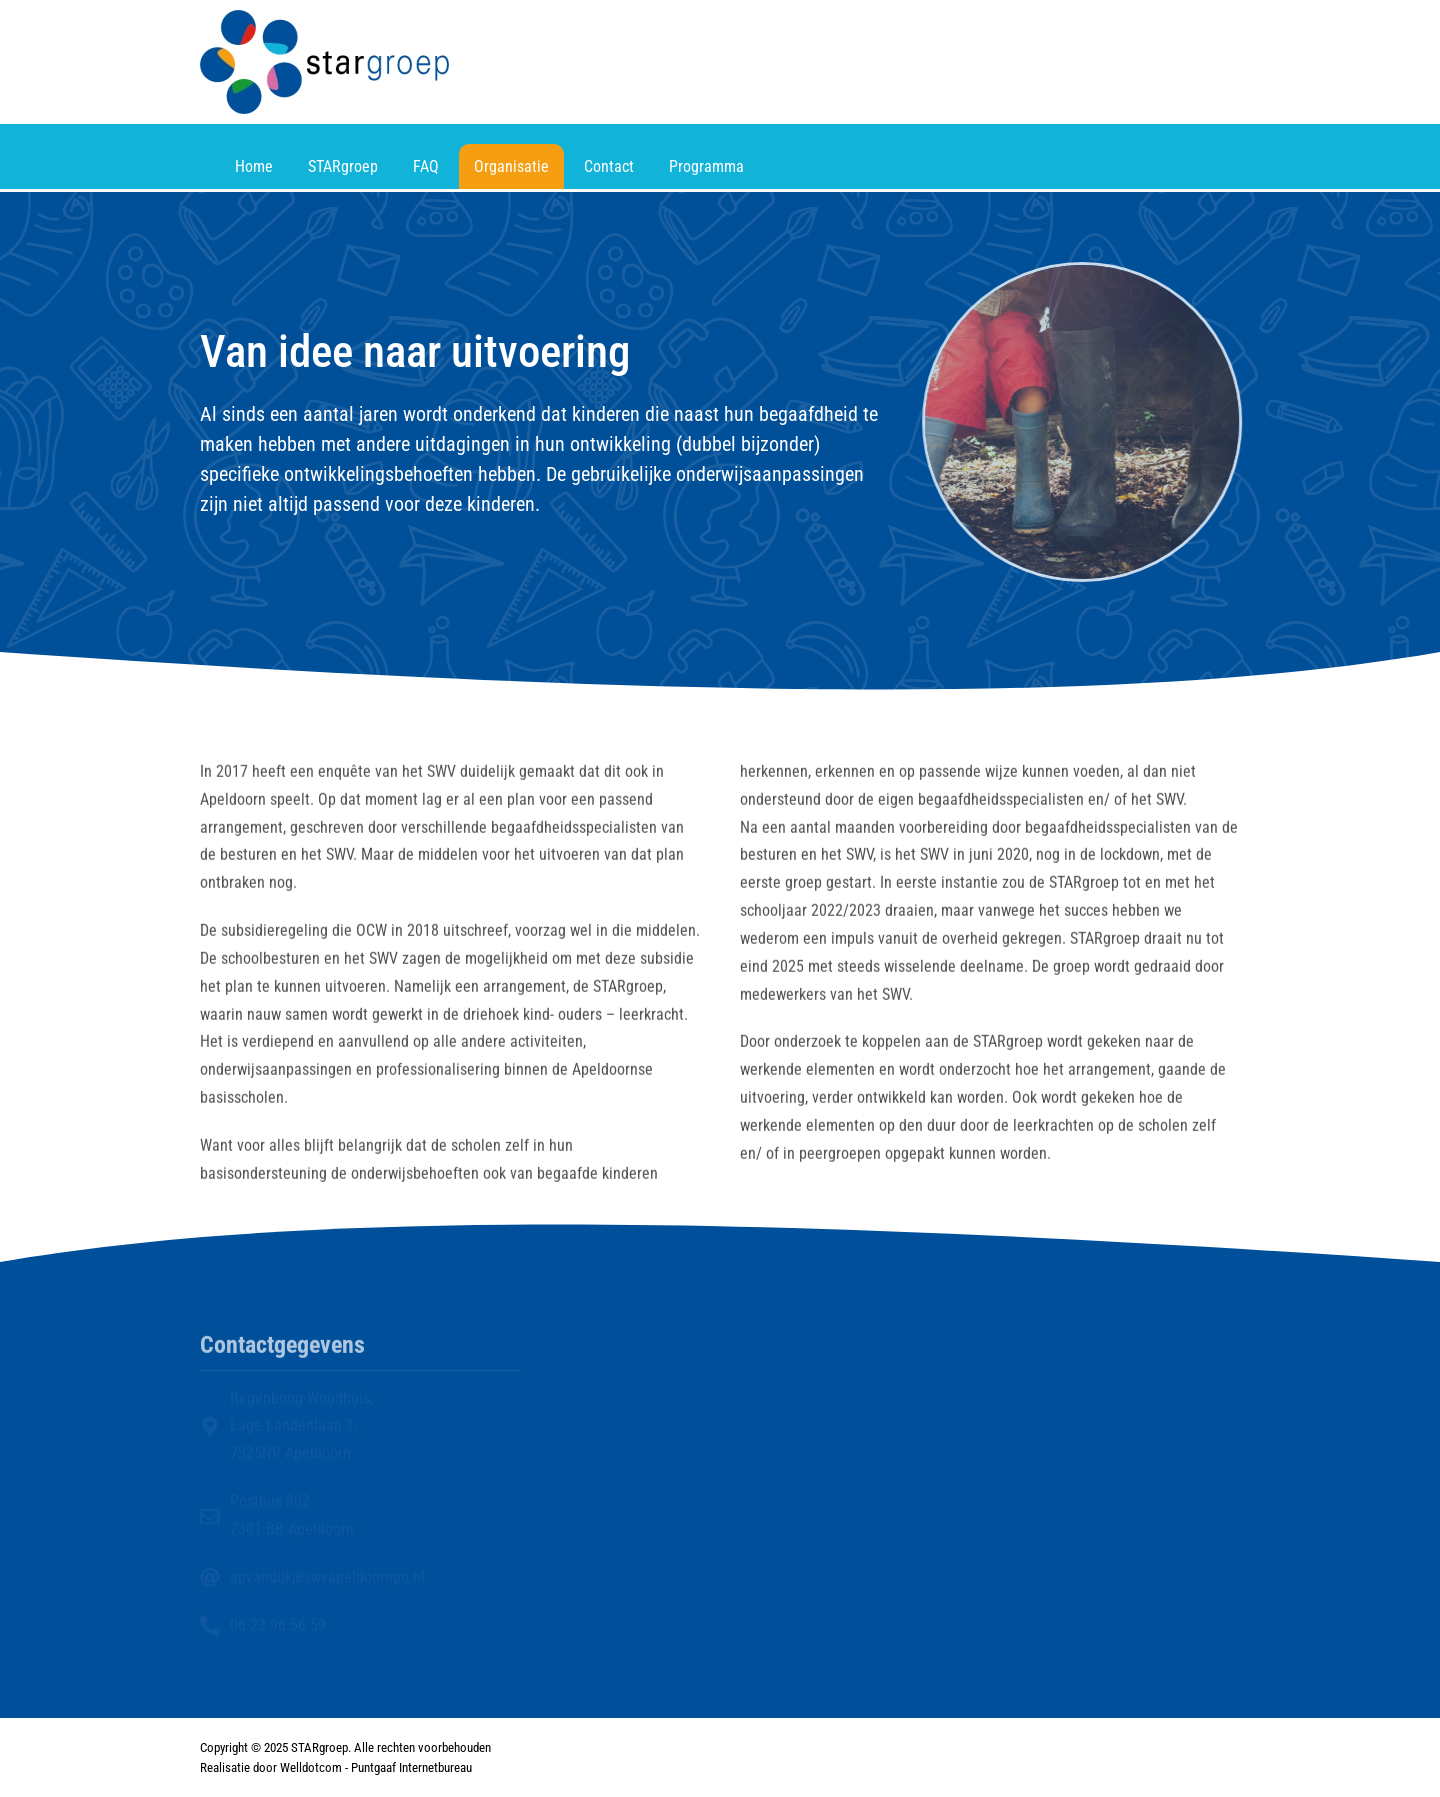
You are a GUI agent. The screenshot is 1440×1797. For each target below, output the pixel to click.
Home (254, 166)
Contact (609, 166)
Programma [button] (706, 166)
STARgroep (343, 166)
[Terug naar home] (325, 62)
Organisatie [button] (511, 166)
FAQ (426, 166)
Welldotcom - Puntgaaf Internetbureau (376, 1767)
